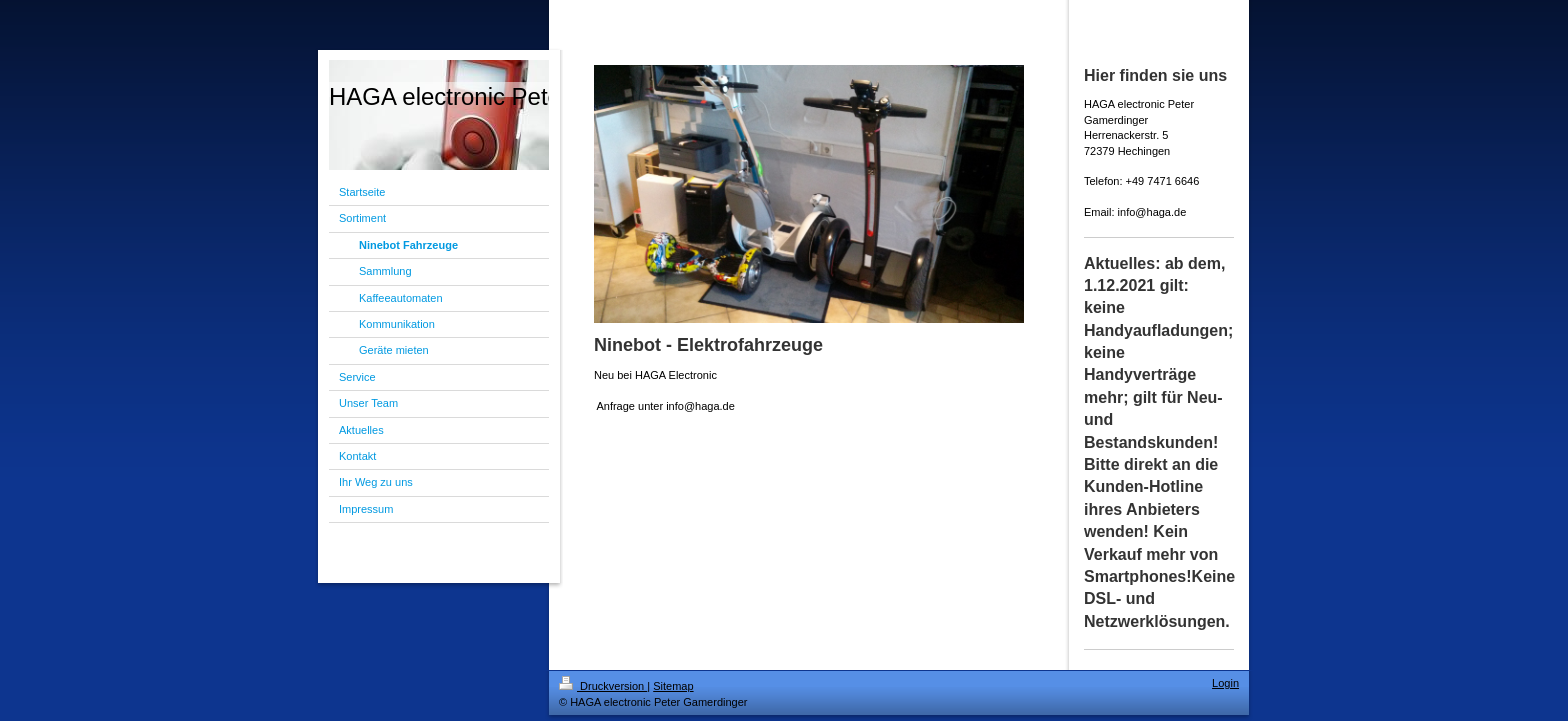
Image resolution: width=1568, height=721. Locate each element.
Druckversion (603, 686)
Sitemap (673, 686)
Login (1225, 683)
